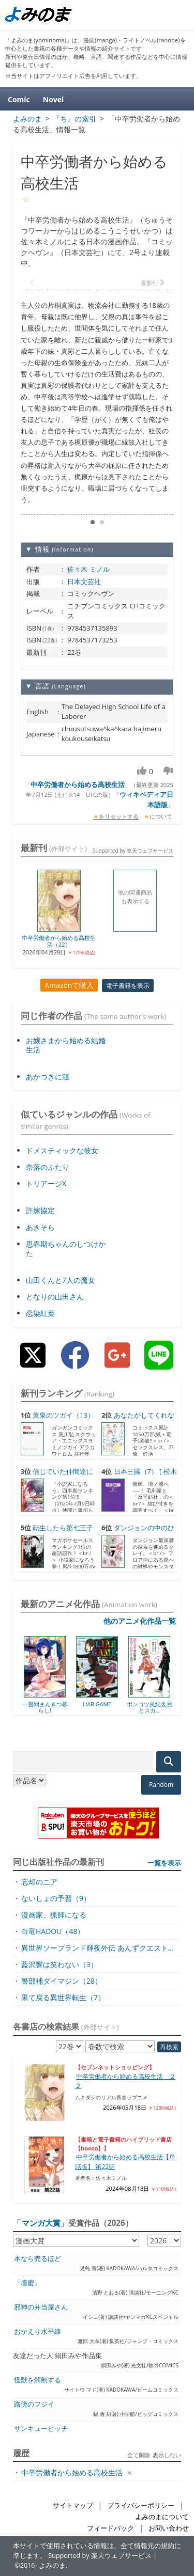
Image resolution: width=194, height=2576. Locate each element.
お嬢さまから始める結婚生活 (66, 1045)
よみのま (52, 2565)
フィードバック (110, 2528)
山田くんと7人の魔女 (60, 1280)
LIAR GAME (97, 1704)
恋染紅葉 (40, 1313)
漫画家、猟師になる (53, 1915)
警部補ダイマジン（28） (61, 1981)
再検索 (169, 2047)
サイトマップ (73, 2505)
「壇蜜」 (27, 2283)
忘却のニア (39, 1882)
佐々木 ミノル (88, 569)
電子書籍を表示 (128, 985)
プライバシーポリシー (140, 2505)
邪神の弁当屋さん (41, 2307)
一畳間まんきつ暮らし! (45, 1707)
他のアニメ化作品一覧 (139, 1621)
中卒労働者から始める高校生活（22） (59, 941)
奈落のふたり (47, 1167)
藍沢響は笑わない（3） (59, 1964)
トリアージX (46, 1183)
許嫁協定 (40, 1210)
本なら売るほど (37, 2258)
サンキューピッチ (41, 2428)
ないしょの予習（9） (56, 1898)
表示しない (167, 2455)
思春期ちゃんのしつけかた (66, 1248)
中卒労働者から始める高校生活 (78, 784)
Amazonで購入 (69, 985)
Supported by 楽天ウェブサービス (133, 850)
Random (161, 1784)
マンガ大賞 (41, 2223)
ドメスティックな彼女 (62, 1150)
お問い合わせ (168, 2528)
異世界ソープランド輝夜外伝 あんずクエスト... (97, 1948)
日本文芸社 (84, 581)
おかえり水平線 (37, 2331)
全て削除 (138, 2455)
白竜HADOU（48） (52, 1931)
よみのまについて (162, 2516)
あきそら (40, 1227)
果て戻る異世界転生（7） (63, 1997)
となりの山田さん (55, 1296)
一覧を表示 (164, 1862)
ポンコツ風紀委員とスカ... (149, 1707)
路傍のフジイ (34, 2404)
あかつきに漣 (47, 1076)
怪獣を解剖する (37, 2380)
